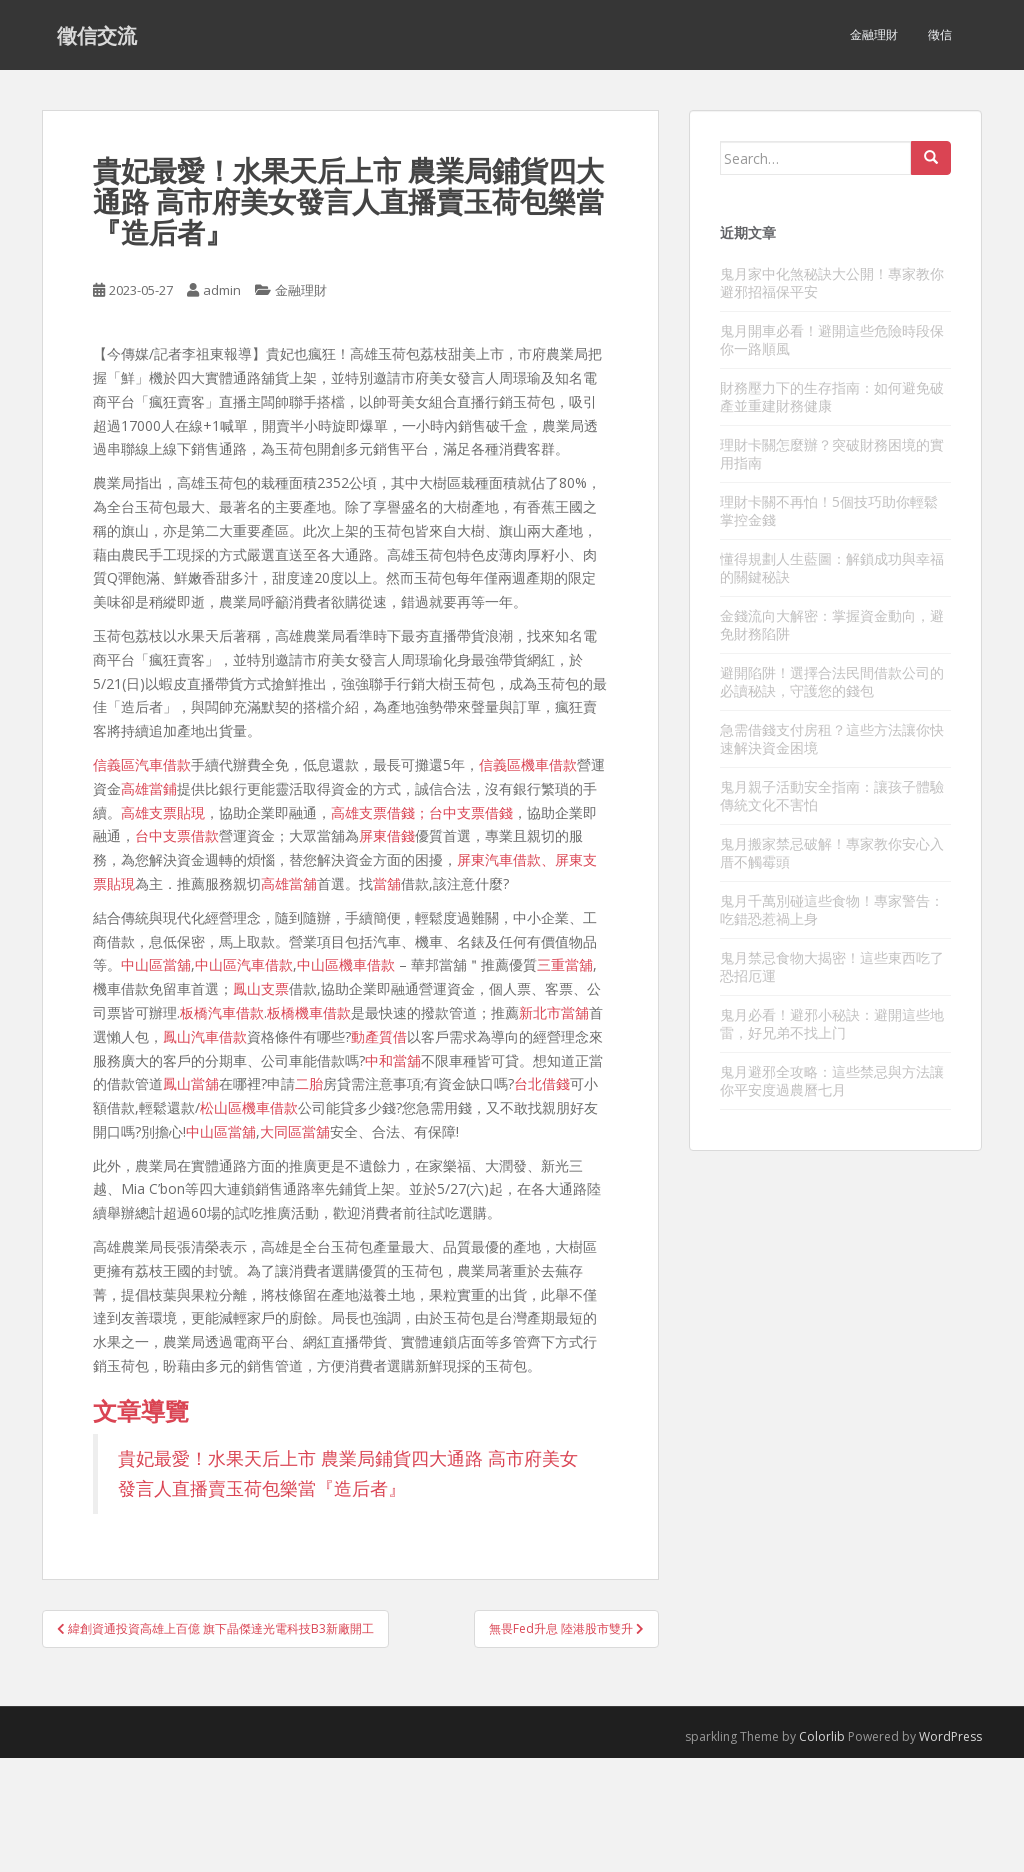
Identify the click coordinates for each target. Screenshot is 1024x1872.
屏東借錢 (387, 835)
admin (222, 290)
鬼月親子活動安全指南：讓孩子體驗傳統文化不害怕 (832, 795)
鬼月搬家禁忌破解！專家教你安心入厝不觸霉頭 (832, 852)
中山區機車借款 (346, 964)
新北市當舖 (554, 1012)
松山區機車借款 (249, 1107)
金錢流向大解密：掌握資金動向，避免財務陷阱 (832, 624)
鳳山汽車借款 (205, 1036)
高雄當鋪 (149, 788)
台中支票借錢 (471, 812)
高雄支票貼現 (163, 812)
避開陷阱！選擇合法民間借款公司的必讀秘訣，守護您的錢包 (832, 681)
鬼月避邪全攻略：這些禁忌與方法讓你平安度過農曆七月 (832, 1080)
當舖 (387, 883)
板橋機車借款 (309, 1012)
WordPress (950, 1736)
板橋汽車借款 (222, 1012)
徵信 (940, 34)
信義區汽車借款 (142, 764)
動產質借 (379, 1036)
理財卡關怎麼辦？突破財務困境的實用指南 (832, 453)
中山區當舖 (156, 964)
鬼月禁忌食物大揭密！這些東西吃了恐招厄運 (832, 966)
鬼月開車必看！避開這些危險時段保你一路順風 (832, 339)
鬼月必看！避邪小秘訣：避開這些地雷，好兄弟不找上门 (832, 1023)
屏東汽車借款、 (506, 859)
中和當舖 (393, 1060)
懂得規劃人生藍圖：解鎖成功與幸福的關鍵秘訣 (832, 567)
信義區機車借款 (528, 764)
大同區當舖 (295, 1131)
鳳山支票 (261, 988)
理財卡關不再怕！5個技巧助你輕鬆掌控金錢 (829, 510)
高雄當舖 (289, 883)
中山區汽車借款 (244, 964)
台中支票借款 (177, 835)
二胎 (309, 1083)
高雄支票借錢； (380, 812)
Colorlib (822, 1736)
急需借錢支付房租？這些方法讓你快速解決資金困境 (832, 738)
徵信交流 (97, 35)
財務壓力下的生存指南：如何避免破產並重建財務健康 (832, 396)
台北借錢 (542, 1083)
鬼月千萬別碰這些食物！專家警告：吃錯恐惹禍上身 (832, 909)
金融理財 (874, 34)
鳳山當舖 (191, 1083)
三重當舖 (565, 964)
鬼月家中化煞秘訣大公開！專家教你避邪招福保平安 (832, 282)
